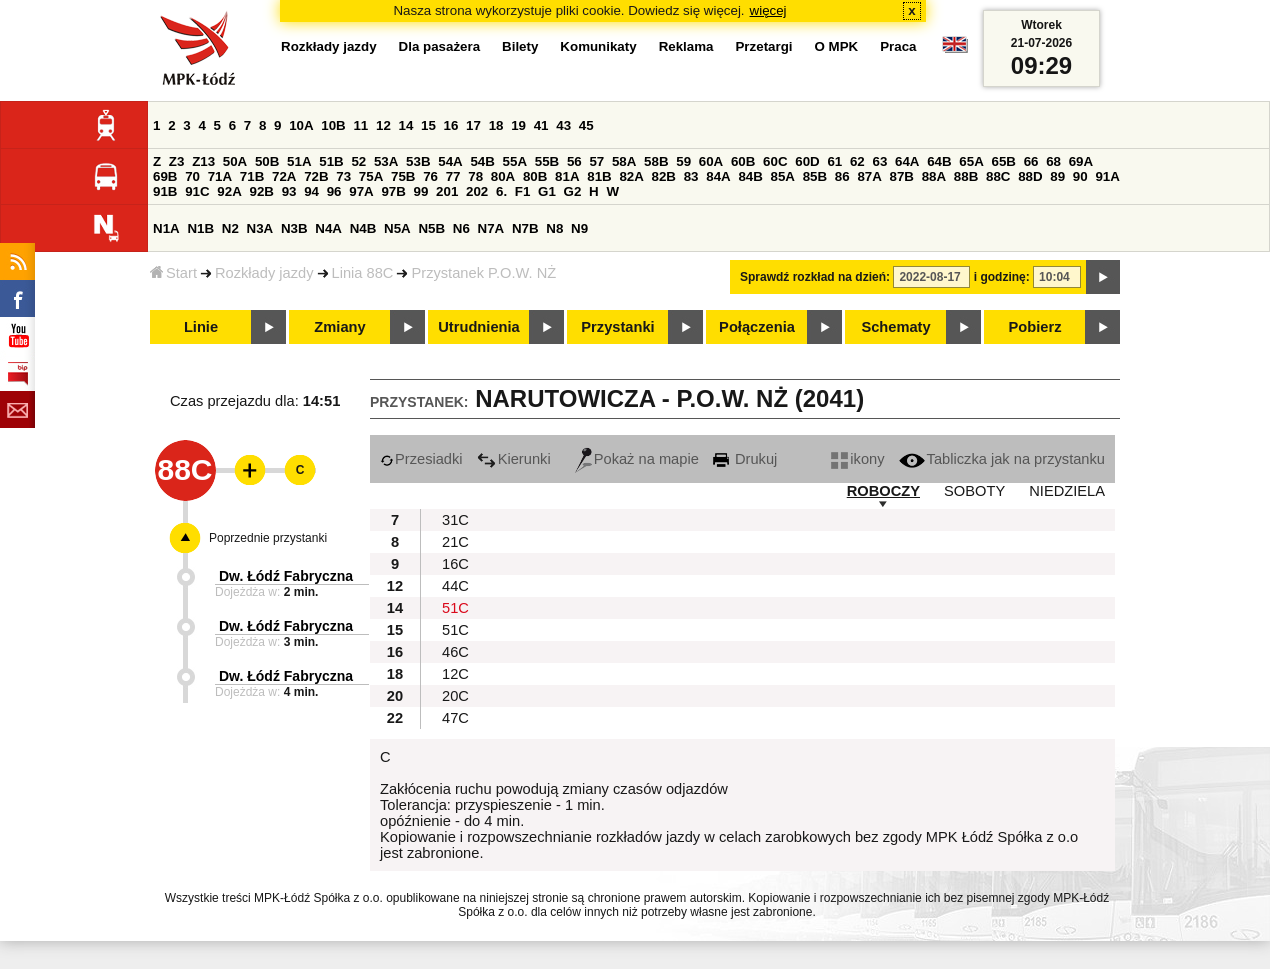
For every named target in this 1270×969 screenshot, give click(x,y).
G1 (547, 191)
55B (547, 161)
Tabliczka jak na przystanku (1002, 459)
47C (455, 718)
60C (775, 161)
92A (229, 191)
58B (656, 161)
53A (386, 161)
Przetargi (763, 46)
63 (879, 161)
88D (1030, 176)
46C (455, 652)
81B (599, 176)
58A (624, 161)
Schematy (895, 327)
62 (857, 161)
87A (869, 176)
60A (711, 161)
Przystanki (617, 327)
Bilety (520, 46)
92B (261, 191)
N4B (363, 228)
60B (743, 161)
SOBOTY (974, 491)
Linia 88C (363, 273)
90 (1080, 176)
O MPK (837, 46)
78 (475, 176)
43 (563, 125)
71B (252, 176)
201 (447, 191)
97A (361, 191)
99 (421, 191)
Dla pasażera (440, 46)
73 (343, 176)
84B (750, 176)
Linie (201, 327)
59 (683, 161)
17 (473, 125)
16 (451, 125)
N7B (525, 228)
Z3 (177, 161)
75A (371, 176)
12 (383, 125)
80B (535, 176)
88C (998, 176)
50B (267, 161)
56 (574, 161)
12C (455, 674)
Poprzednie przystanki (268, 538)
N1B (200, 228)
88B (966, 176)
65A (971, 161)
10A (301, 125)
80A (503, 176)
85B (815, 176)
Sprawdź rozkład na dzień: (815, 277)
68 (1053, 161)
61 (834, 161)
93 (289, 191)
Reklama (686, 46)
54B (482, 161)
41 (541, 125)
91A (1107, 176)
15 (428, 125)
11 (360, 125)
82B (664, 176)
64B (939, 161)
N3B (294, 228)
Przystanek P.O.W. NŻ (483, 273)
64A (907, 161)
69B (165, 176)
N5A (397, 228)
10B (333, 125)
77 (453, 176)
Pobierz (1035, 327)
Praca (898, 46)
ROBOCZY (883, 491)
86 (842, 176)
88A (934, 176)
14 (406, 125)
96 (334, 191)
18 (496, 125)
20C (455, 696)
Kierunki (514, 459)
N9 (579, 228)
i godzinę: (1002, 277)
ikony (857, 459)
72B (316, 176)
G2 (573, 191)
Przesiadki (421, 459)
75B (403, 176)
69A (1081, 161)
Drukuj (745, 459)
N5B (431, 228)
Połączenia (757, 327)
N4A (328, 228)
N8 (554, 228)
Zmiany (339, 327)
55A (515, 161)
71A (220, 176)
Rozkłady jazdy (264, 273)
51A (299, 161)
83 (691, 176)
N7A (491, 228)
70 (192, 176)
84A (718, 176)
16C (455, 564)
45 (586, 125)
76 (430, 176)
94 (311, 191)
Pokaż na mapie (637, 459)
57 (596, 161)
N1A (166, 228)
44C (455, 586)
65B (1003, 161)
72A (284, 176)
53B (418, 161)
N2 (230, 228)
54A (450, 161)
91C (197, 191)
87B (902, 176)
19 (518, 125)
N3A (260, 228)
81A (567, 176)
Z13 (203, 161)
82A (631, 176)
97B (393, 191)
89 (1057, 176)
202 (477, 191)
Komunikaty (598, 46)
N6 (461, 228)
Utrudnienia (478, 327)
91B (165, 191)
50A (235, 161)
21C (455, 542)
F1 (523, 191)
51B (331, 161)
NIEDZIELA (1067, 491)
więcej (768, 10)
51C (455, 608)
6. (501, 191)
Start (173, 273)
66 (1031, 161)
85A (783, 176)
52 (358, 161)
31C (455, 520)
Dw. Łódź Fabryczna (286, 576)
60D (807, 161)
